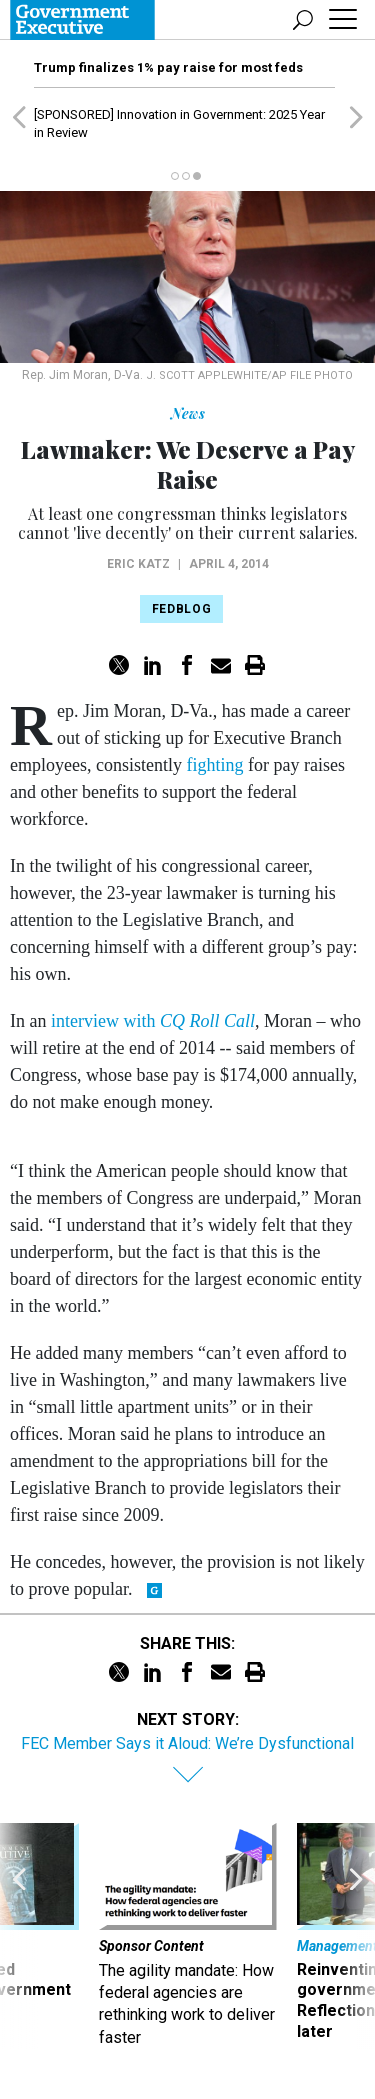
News (188, 413)
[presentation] (19, 1936)
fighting (214, 765)
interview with (153, 1021)
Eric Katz (138, 564)
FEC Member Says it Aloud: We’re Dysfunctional (187, 1743)
